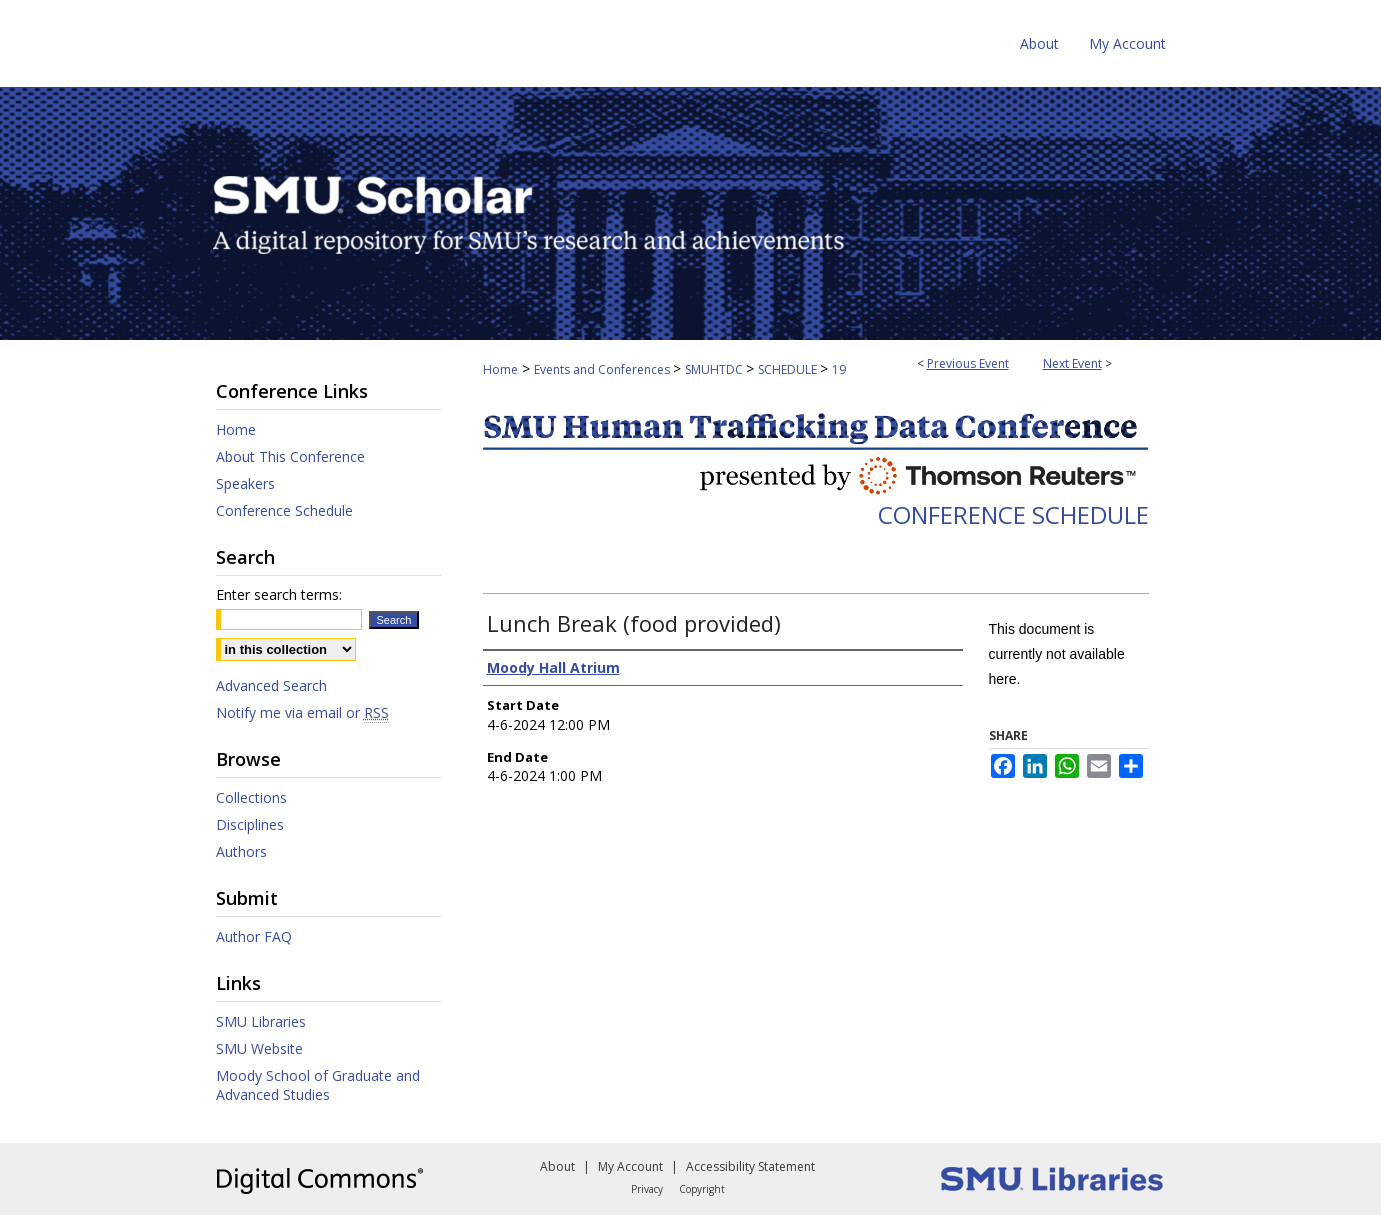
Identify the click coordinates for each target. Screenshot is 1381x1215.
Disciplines (250, 824)
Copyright (702, 1189)
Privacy (647, 1189)
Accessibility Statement (750, 1166)
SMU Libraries (261, 1021)
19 (839, 369)
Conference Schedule (1013, 514)
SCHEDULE (789, 369)
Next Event (1072, 363)
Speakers (245, 483)
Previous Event (968, 363)
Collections (251, 797)
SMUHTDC (715, 369)
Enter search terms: (279, 594)
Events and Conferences (603, 369)
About (557, 1166)
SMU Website (259, 1048)
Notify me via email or (302, 712)
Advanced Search (271, 685)
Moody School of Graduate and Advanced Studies (318, 1085)
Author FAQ (254, 936)
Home (500, 369)
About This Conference (290, 456)
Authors (241, 851)
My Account (630, 1166)
